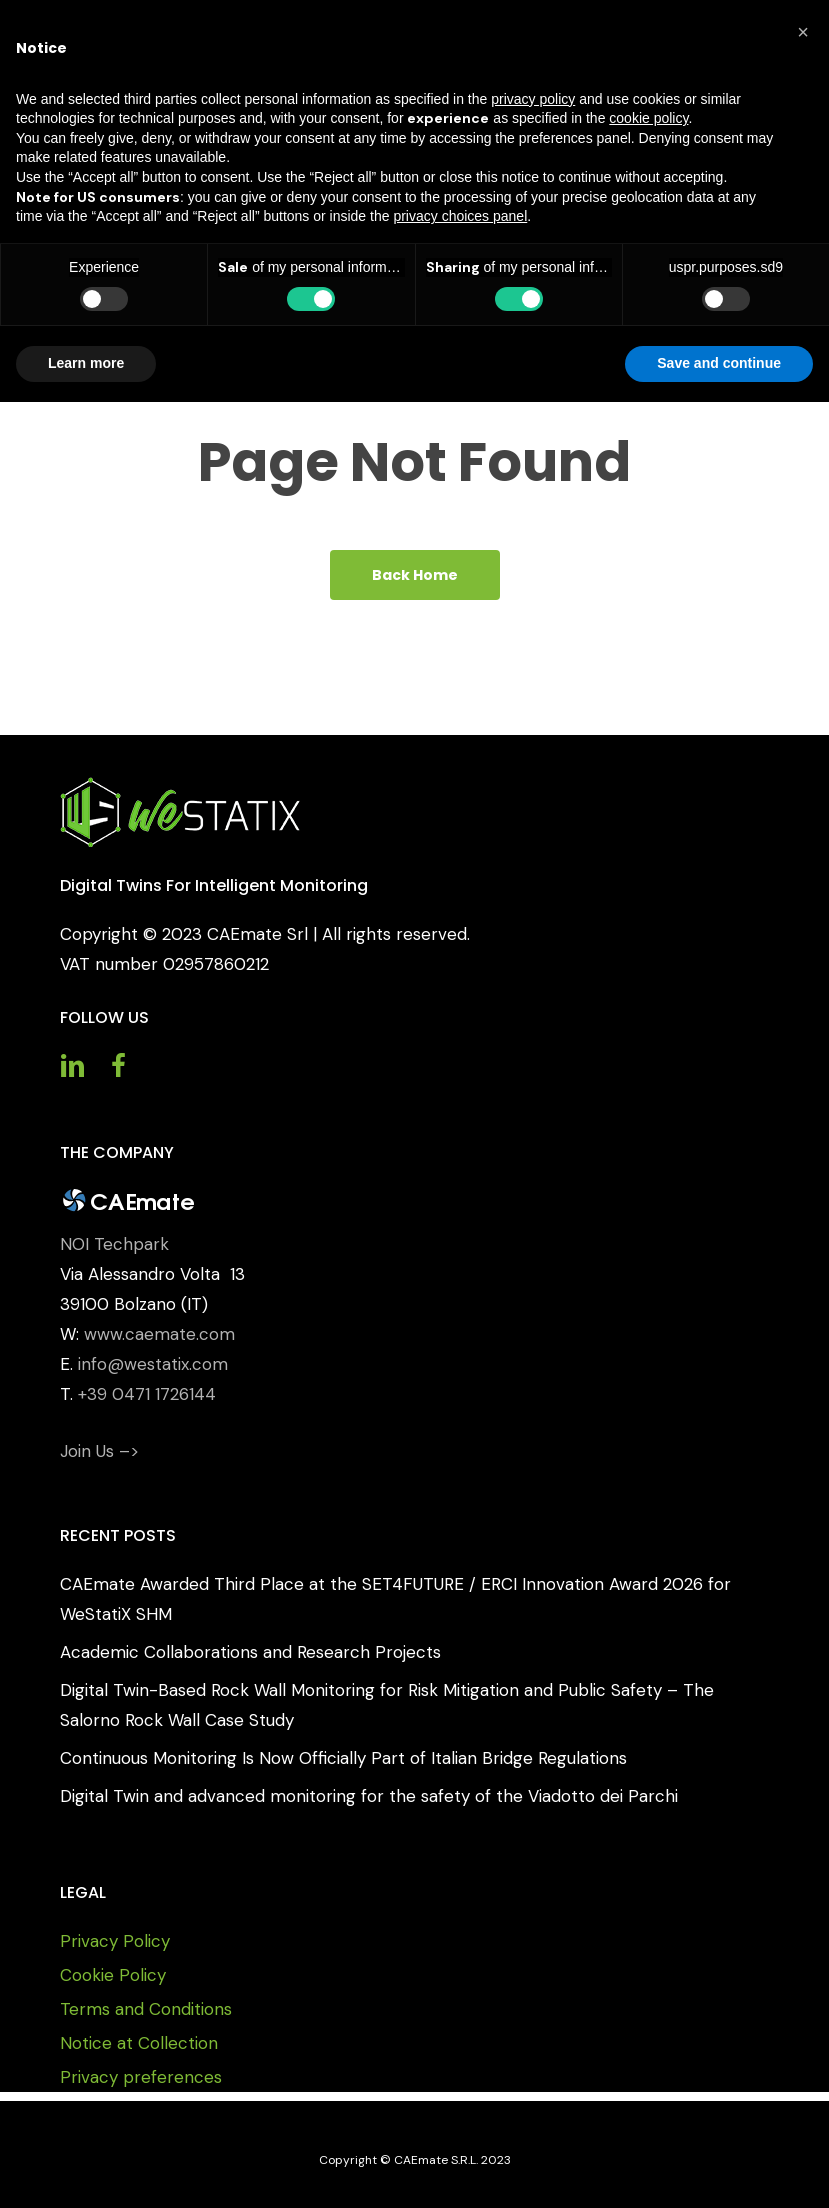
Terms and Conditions (146, 2009)
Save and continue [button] (719, 363)
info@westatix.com (153, 1364)
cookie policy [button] (648, 118)
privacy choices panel (460, 216)
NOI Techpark (114, 1244)
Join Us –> (99, 1451)
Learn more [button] (86, 363)
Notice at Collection (139, 2043)
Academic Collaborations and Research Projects (250, 1652)
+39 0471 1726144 (147, 1394)
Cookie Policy (113, 1975)
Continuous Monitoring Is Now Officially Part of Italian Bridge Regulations (343, 1758)
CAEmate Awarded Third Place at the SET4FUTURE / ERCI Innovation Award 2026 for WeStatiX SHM (395, 1599)
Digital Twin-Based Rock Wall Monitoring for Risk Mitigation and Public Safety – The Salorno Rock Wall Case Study (387, 1705)
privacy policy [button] (533, 99)
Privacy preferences (141, 2077)
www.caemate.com (159, 1334)
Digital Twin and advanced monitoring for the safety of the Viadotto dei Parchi (369, 1796)
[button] (803, 32)
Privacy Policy (115, 1941)
